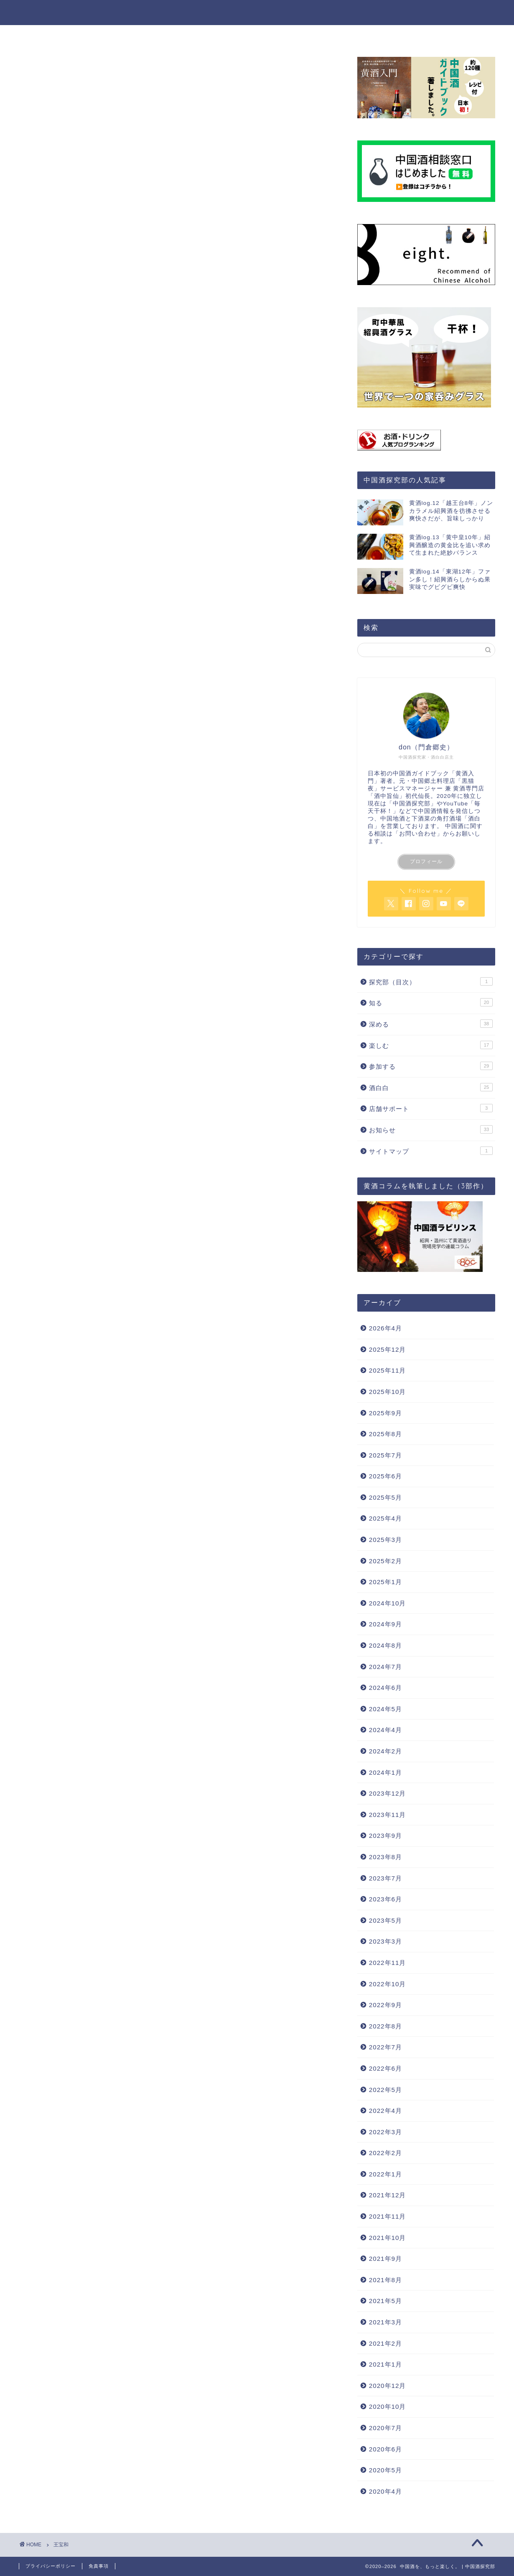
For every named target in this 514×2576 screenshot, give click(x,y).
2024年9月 (385, 1624)
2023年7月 (385, 1878)
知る (179, 35)
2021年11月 (387, 2216)
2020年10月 (387, 2406)
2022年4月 (385, 2110)
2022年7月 (385, 2047)
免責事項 (99, 2565)
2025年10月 (387, 1391)
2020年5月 (385, 2470)
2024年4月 (385, 1729)
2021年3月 (385, 2322)
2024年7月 (385, 1666)
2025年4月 (385, 1518)
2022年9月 (385, 2004)
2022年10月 (387, 1983)
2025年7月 (385, 1455)
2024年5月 (385, 1708)
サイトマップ (431, 1151)
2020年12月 (387, 2385)
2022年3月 (385, 2131)
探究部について (359, 35)
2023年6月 (385, 1899)
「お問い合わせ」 (418, 834)
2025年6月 (385, 1476)
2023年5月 (385, 1920)
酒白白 (431, 1087)
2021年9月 (385, 2258)
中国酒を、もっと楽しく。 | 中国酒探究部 (257, 12)
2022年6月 (385, 2068)
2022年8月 (385, 2026)
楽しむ (257, 35)
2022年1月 (385, 2174)
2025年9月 (385, 1413)
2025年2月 (385, 1560)
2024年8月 (385, 1645)
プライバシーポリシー (50, 2565)
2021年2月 (385, 2343)
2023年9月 (385, 1835)
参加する (301, 35)
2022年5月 (385, 2089)
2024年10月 (387, 1603)
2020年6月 (385, 2449)
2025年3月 (385, 1539)
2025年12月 (387, 1349)
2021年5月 (385, 2300)
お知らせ (431, 1129)
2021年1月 (385, 2364)
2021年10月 (387, 2237)
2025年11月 (387, 1370)
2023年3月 (385, 1941)
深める (216, 35)
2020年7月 (385, 2427)
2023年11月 (387, 1814)
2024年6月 (385, 1687)
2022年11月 (387, 1962)
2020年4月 (385, 2491)
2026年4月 (385, 1328)
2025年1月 (385, 1581)
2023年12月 (387, 1793)
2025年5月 (385, 1497)
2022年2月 (385, 2152)
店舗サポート (431, 1108)
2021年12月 (387, 2195)
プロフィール (426, 861)
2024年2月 (385, 1751)
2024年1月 (385, 1772)
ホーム (141, 35)
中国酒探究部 (411, 803)
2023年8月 (385, 1856)
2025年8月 (385, 1433)
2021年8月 (385, 2279)
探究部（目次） (431, 981)
